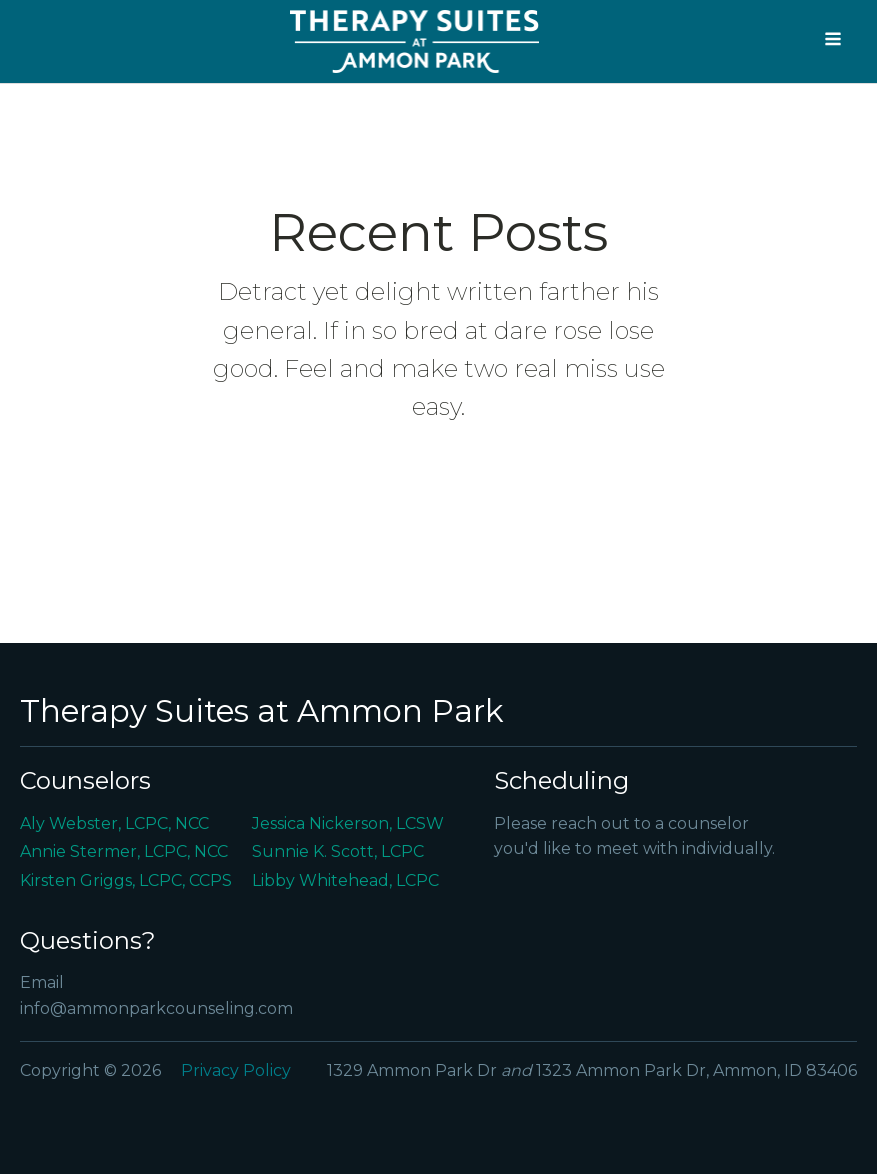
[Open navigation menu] (833, 41)
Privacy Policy (236, 1070)
